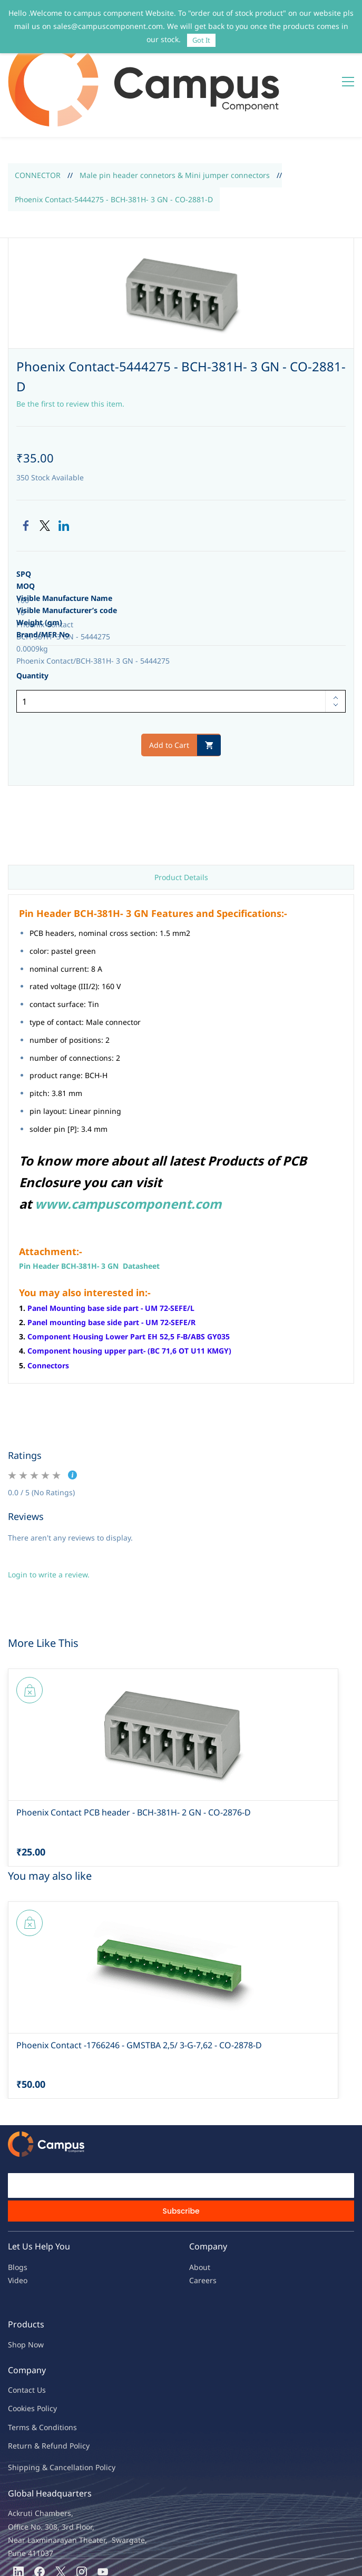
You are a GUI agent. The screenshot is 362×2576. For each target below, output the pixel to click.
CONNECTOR (38, 113)
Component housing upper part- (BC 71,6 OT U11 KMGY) (129, 1289)
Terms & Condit (35, 2365)
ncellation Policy (86, 2405)
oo (17, 2346)
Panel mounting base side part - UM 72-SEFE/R (111, 1260)
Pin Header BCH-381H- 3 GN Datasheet (89, 1203)
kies (28, 2346)
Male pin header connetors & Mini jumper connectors (175, 113)
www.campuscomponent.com (128, 1141)
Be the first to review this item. (70, 341)
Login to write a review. (49, 1512)
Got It (201, 40)
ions (69, 2365)
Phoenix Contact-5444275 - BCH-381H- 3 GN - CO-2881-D (114, 137)
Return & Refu (33, 2383)
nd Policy (74, 2383)
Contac (20, 2328)
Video (17, 2218)
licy (51, 2346)
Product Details (181, 815)
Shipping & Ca (33, 2405)
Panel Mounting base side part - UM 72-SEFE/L (110, 1245)
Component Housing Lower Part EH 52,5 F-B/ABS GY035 (128, 1274)
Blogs (17, 2205)
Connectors (48, 1303)
